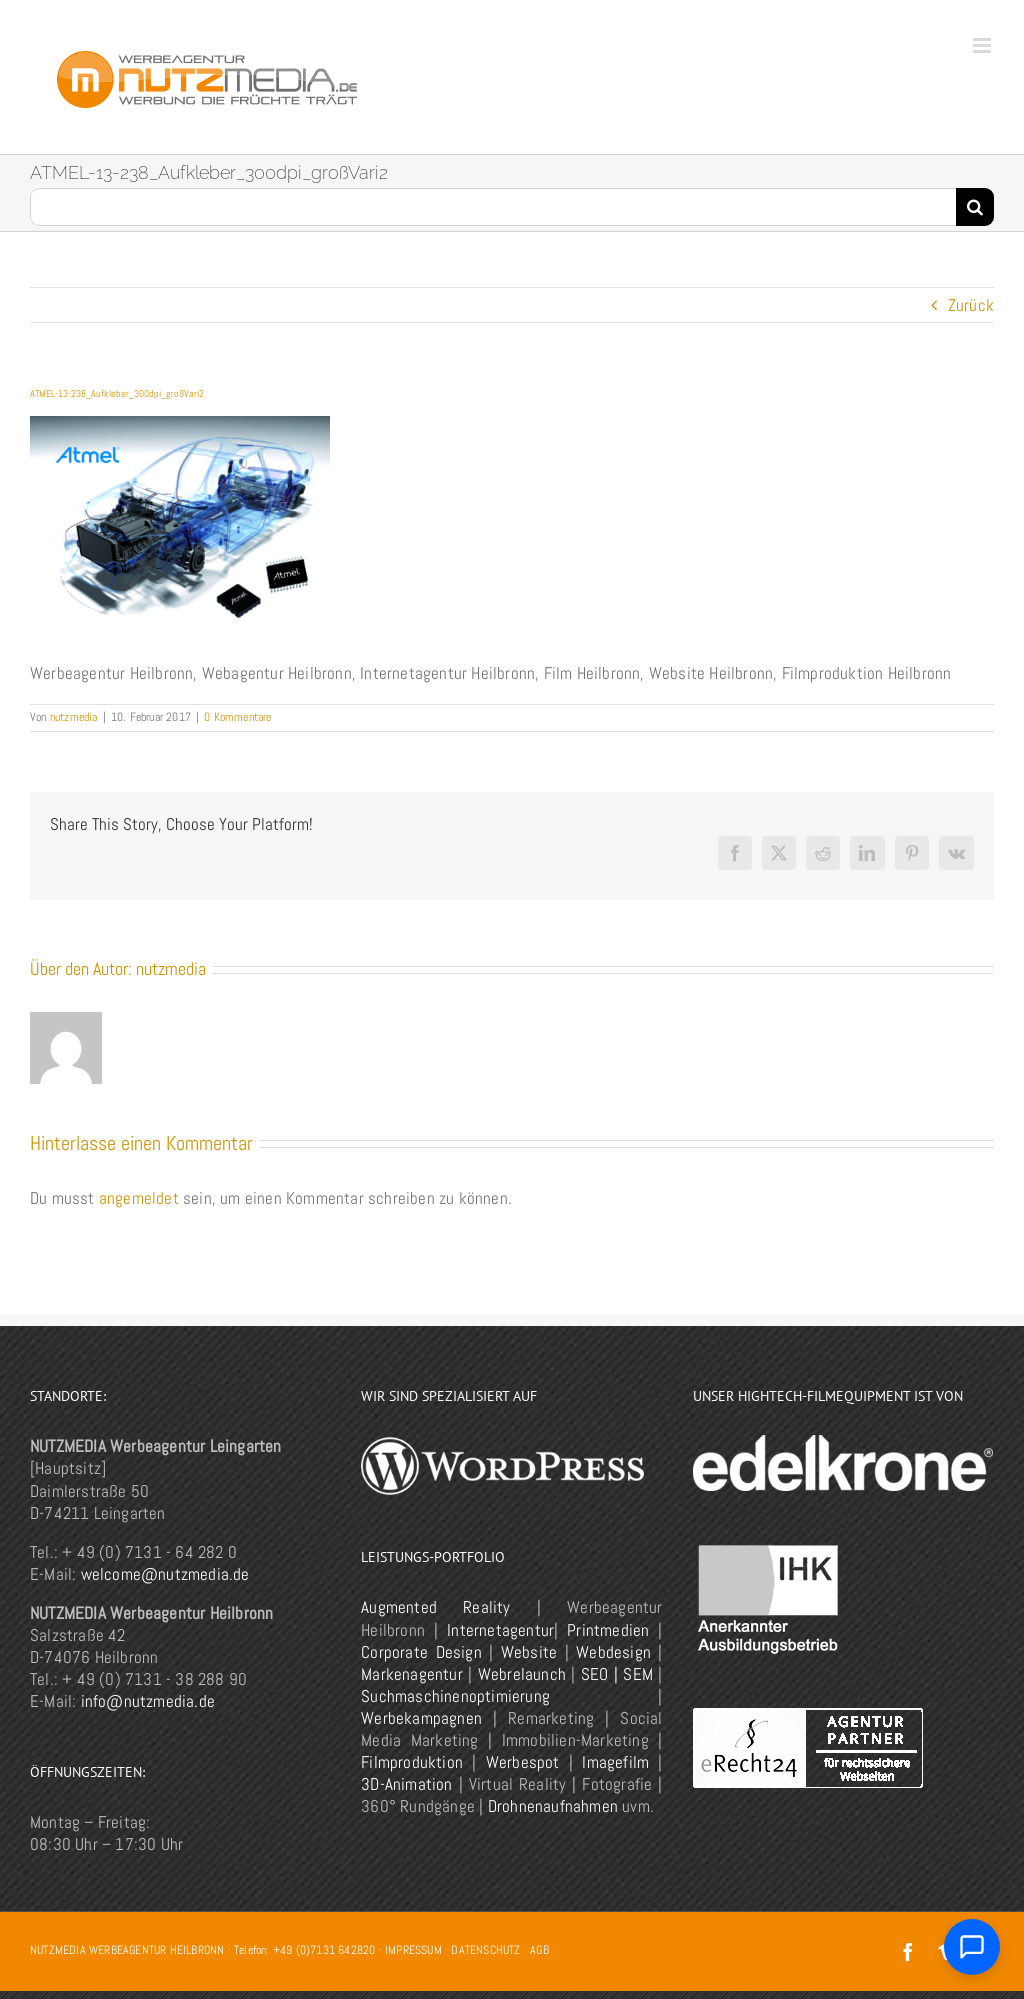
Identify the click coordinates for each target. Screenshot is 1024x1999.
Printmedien (608, 1630)
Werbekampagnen (421, 1718)
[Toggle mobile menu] (983, 45)
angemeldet (139, 1198)
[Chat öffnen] (972, 1947)
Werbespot (523, 1762)
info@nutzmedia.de (148, 1701)
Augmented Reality (435, 1607)
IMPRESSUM (413, 1950)
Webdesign (613, 1652)
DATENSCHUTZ (485, 1950)
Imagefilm (615, 1762)
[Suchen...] (493, 207)
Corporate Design (421, 1652)
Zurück (971, 305)
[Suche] (975, 207)
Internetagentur (500, 1630)
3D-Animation (406, 1784)
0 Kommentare (237, 717)
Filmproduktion (412, 1762)
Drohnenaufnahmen (553, 1806)
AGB (539, 1950)
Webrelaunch (522, 1674)
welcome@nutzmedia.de (165, 1574)
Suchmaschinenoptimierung (455, 1696)
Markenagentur (412, 1674)
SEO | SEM (617, 1674)
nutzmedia (74, 717)
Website (529, 1652)
